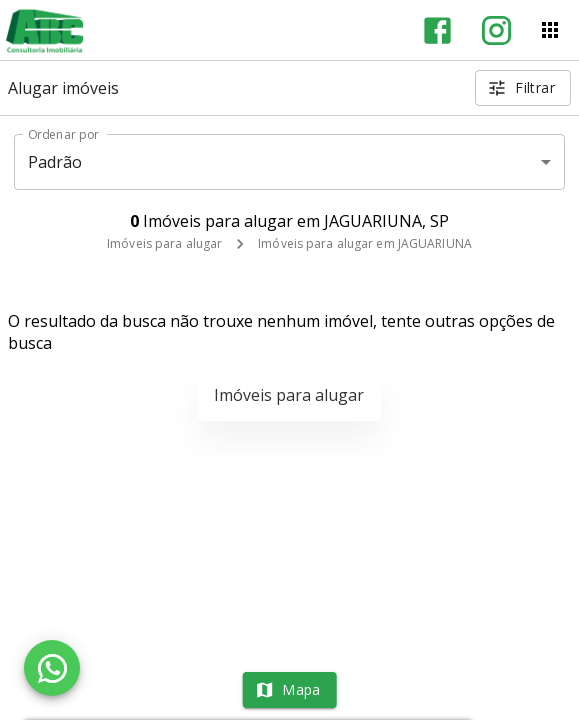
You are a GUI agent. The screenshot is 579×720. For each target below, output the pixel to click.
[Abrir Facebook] (437, 30)
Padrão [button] (55, 162)
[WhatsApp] (52, 668)
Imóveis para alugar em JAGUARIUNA (365, 243)
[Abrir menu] (550, 30)
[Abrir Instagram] (496, 30)
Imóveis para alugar (164, 243)
